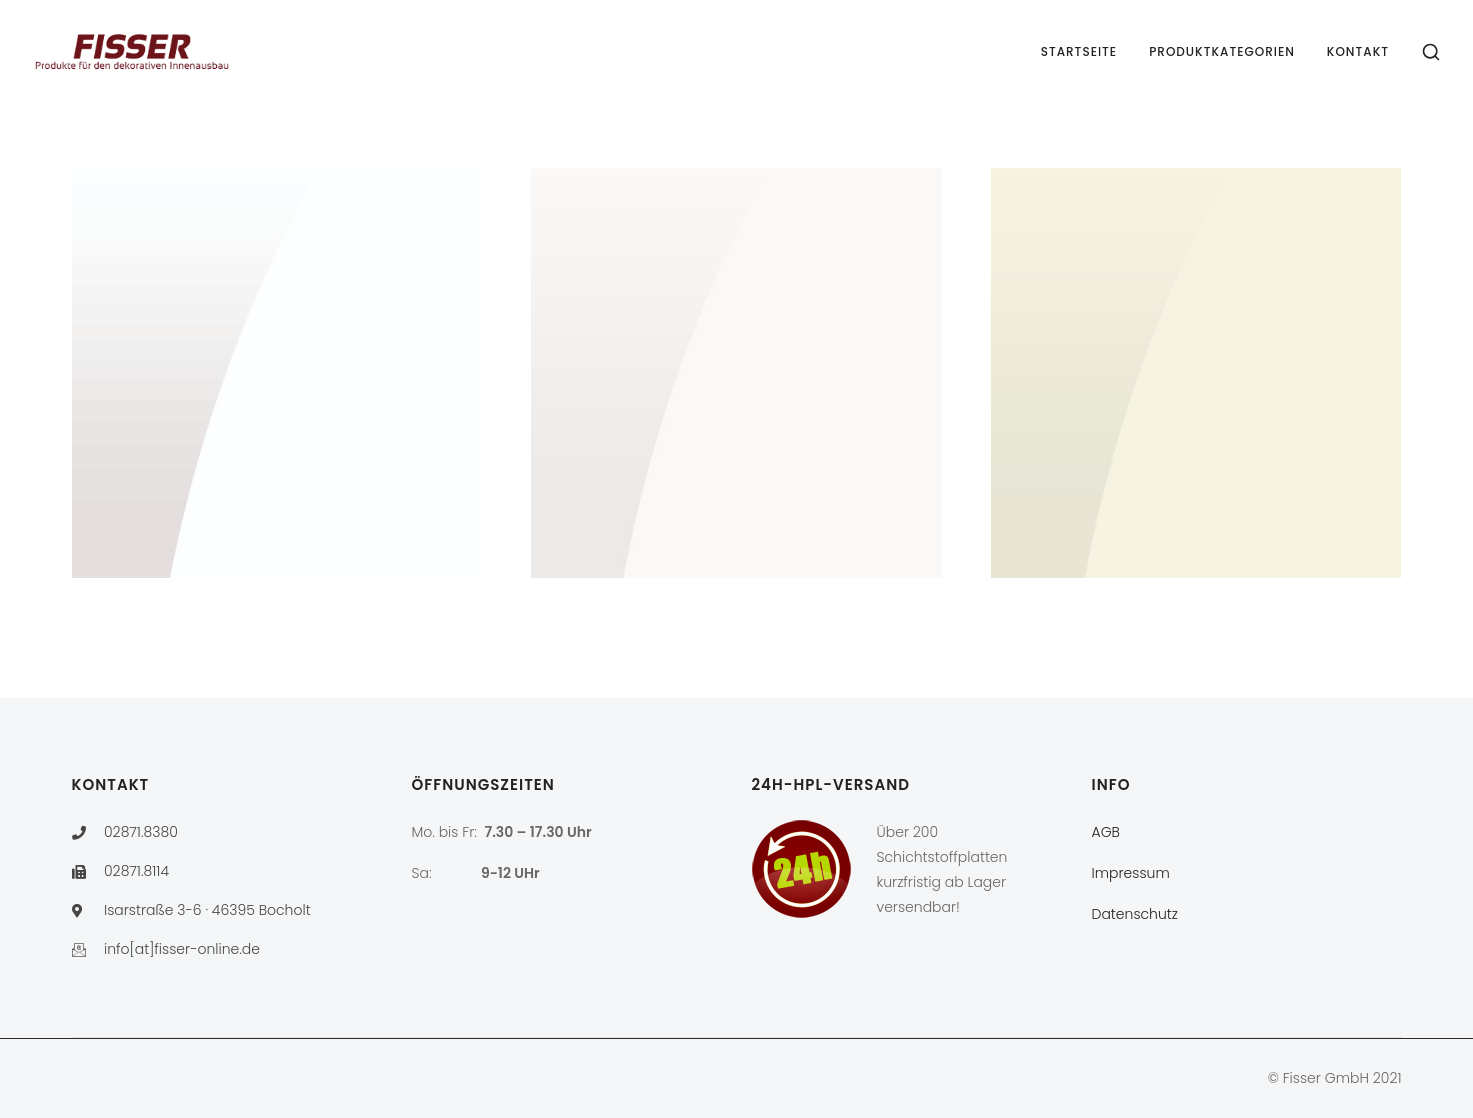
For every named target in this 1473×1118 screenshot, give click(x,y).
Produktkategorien (1222, 51)
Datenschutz (1135, 914)
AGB (1106, 832)
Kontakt (1358, 51)
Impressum (1131, 873)
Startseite (1079, 51)
